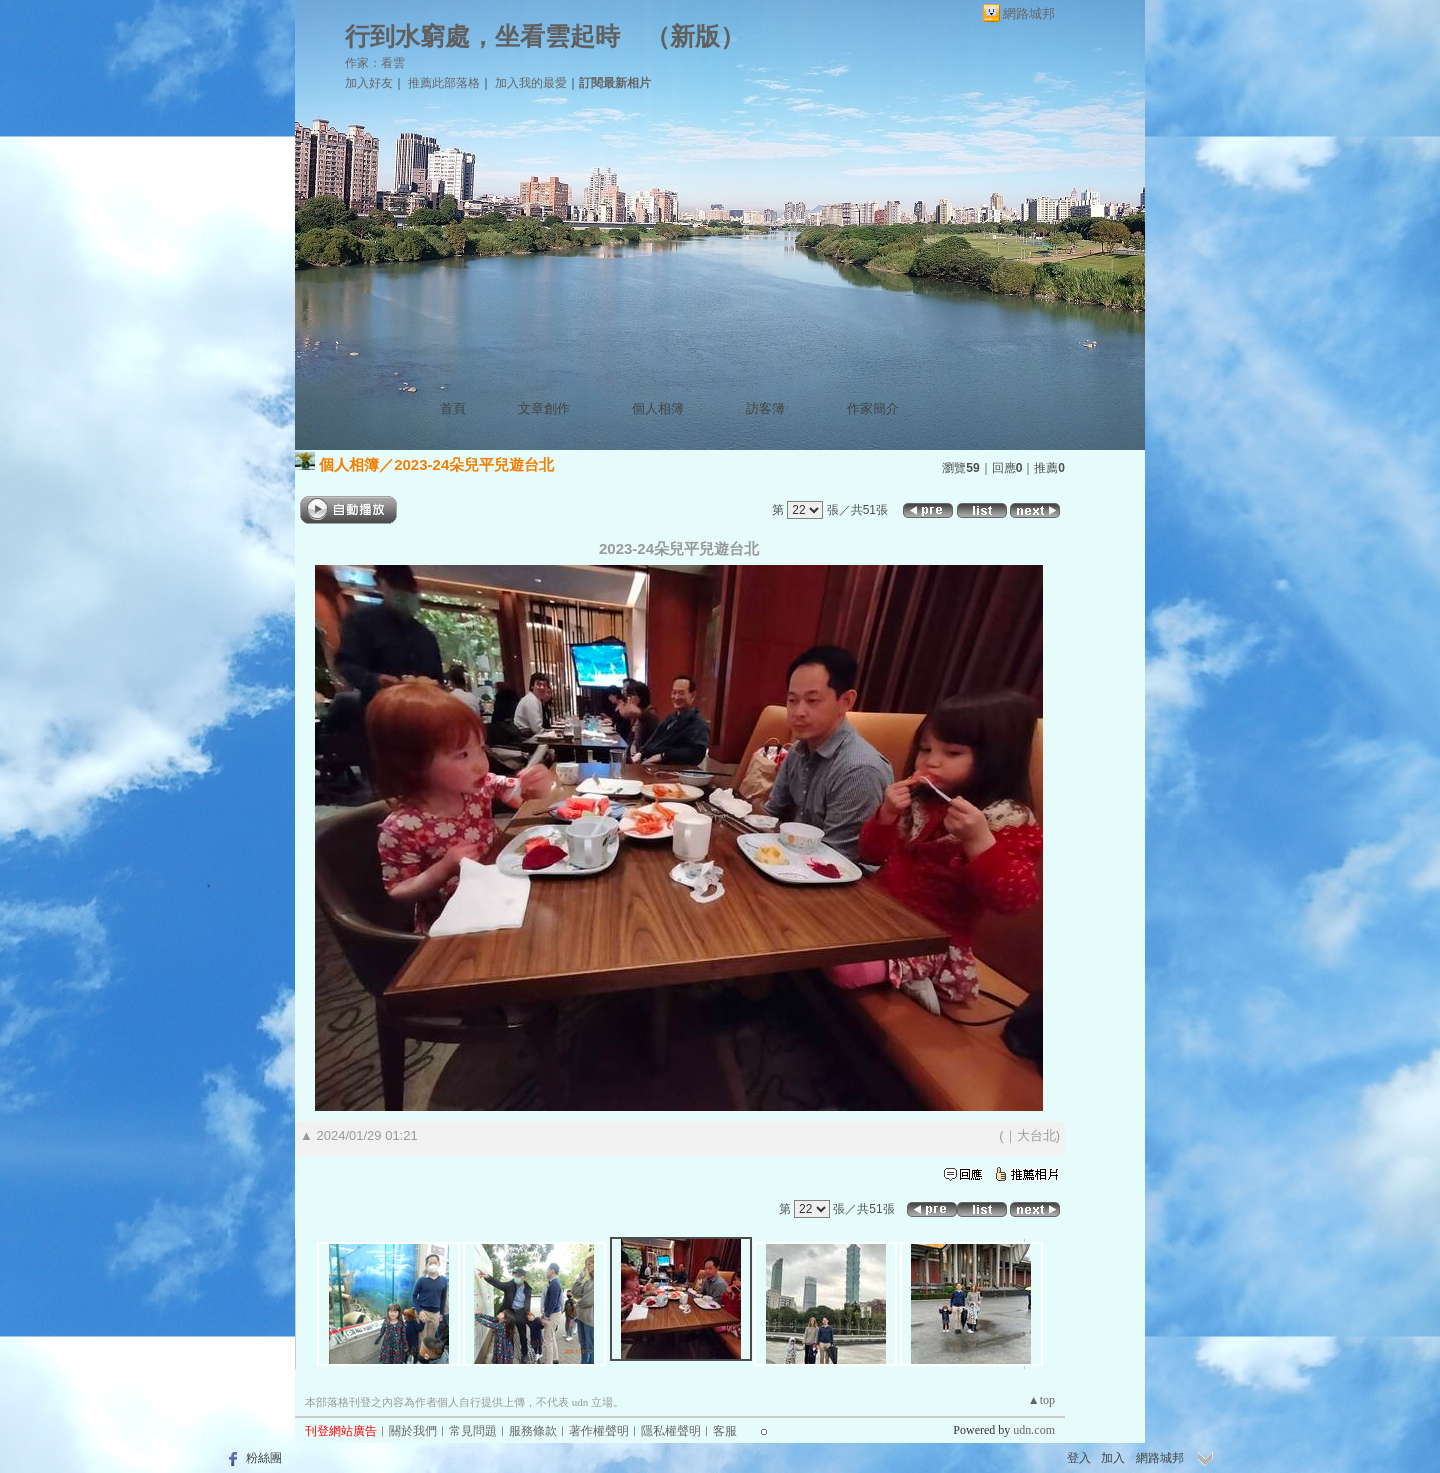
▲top (1041, 1400)
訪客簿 (765, 408)
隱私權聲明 (671, 1431)
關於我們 (413, 1431)
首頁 (453, 408)
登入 (1079, 1458)
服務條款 (533, 1431)
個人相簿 (658, 408)
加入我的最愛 (531, 83)
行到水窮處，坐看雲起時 (482, 36)
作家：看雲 (375, 63)
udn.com (1034, 1430)
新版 (695, 36)
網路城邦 (1029, 13)
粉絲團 (264, 1458)
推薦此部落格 (444, 83)
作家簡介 (873, 408)
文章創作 (544, 408)
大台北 (1036, 1135)
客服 (725, 1431)
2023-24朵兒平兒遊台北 (474, 464)
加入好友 (369, 83)
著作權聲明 (599, 1431)
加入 (1113, 1458)
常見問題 (473, 1431)
